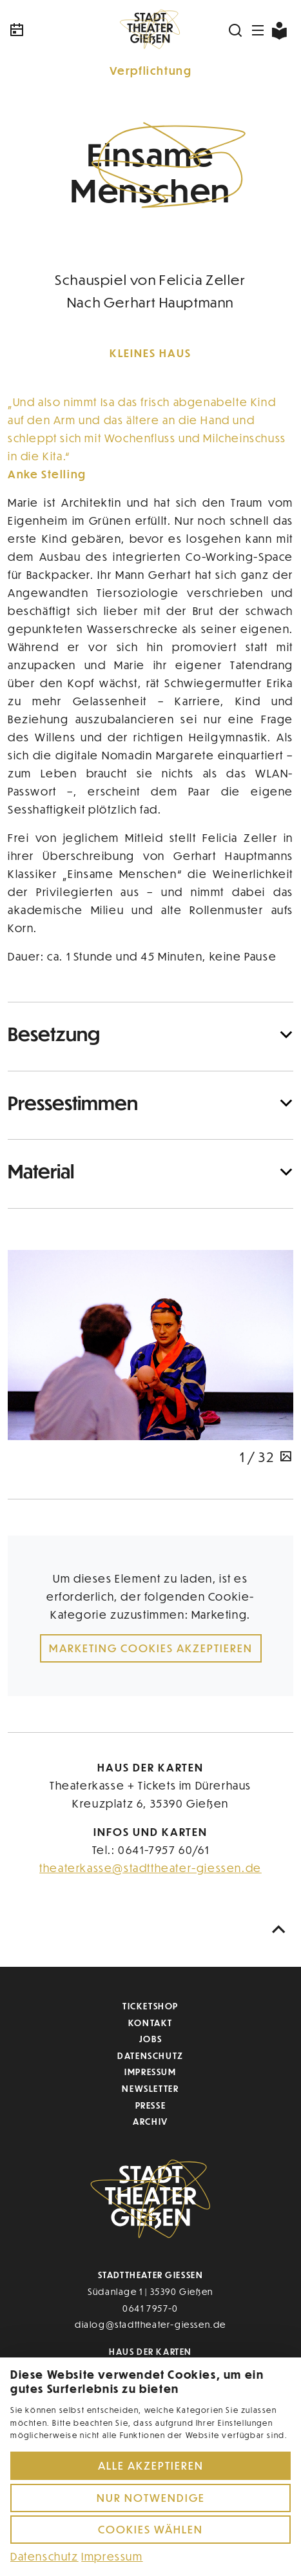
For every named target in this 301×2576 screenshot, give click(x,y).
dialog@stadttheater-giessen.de (150, 2324)
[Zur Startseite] (151, 30)
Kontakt (150, 2022)
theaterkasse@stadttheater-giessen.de (150, 1868)
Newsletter (150, 2088)
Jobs (150, 2038)
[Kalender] (55, 30)
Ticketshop (150, 2005)
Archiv (150, 2121)
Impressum (150, 2071)
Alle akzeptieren (151, 2465)
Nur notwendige (151, 2497)
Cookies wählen (150, 2529)
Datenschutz (150, 2055)
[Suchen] (236, 30)
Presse (150, 2105)
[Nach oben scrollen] (279, 1929)
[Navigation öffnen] (258, 30)
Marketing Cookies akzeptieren (151, 1648)
